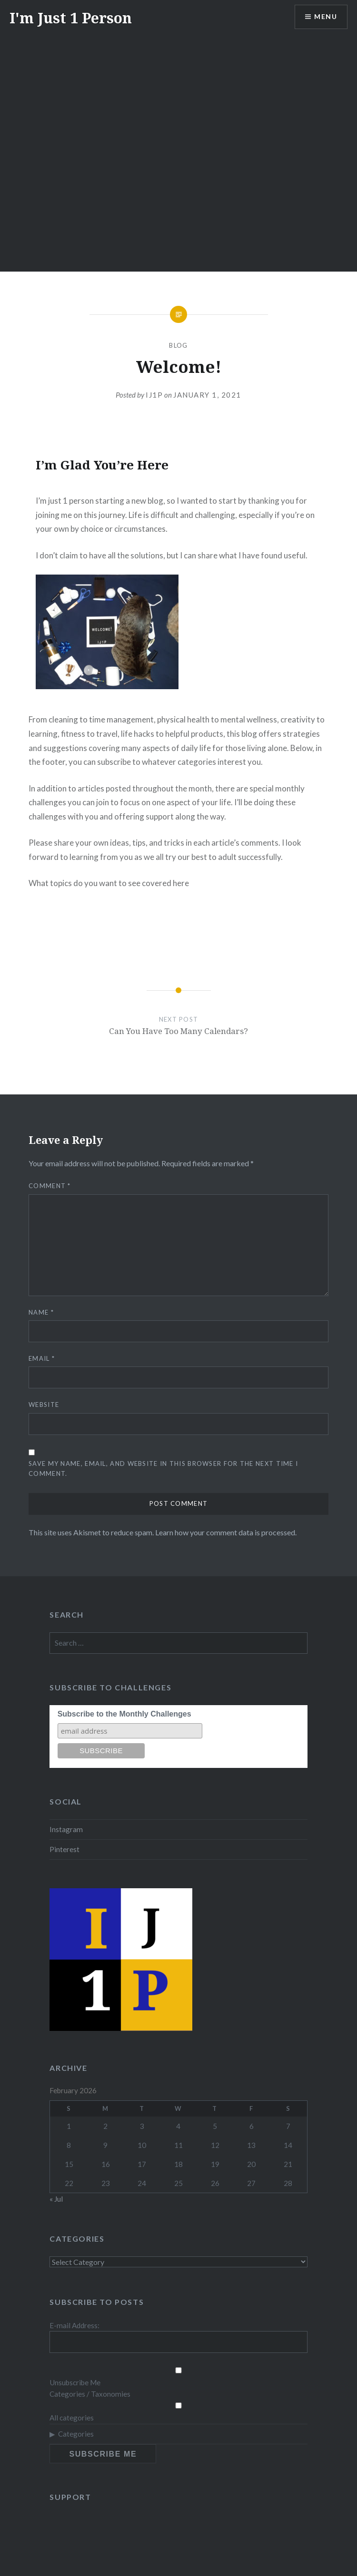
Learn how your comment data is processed (225, 1532)
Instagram (66, 1829)
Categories (76, 2434)
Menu (325, 17)
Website (44, 1404)
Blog (178, 345)
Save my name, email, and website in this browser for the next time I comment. (163, 1468)
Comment (50, 1186)
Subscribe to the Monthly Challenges (124, 1714)
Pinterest (64, 1849)
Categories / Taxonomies (90, 2394)
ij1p (154, 394)
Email (42, 1358)
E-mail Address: (74, 2325)
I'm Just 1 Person (71, 18)
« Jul (56, 2199)
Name (41, 1312)
